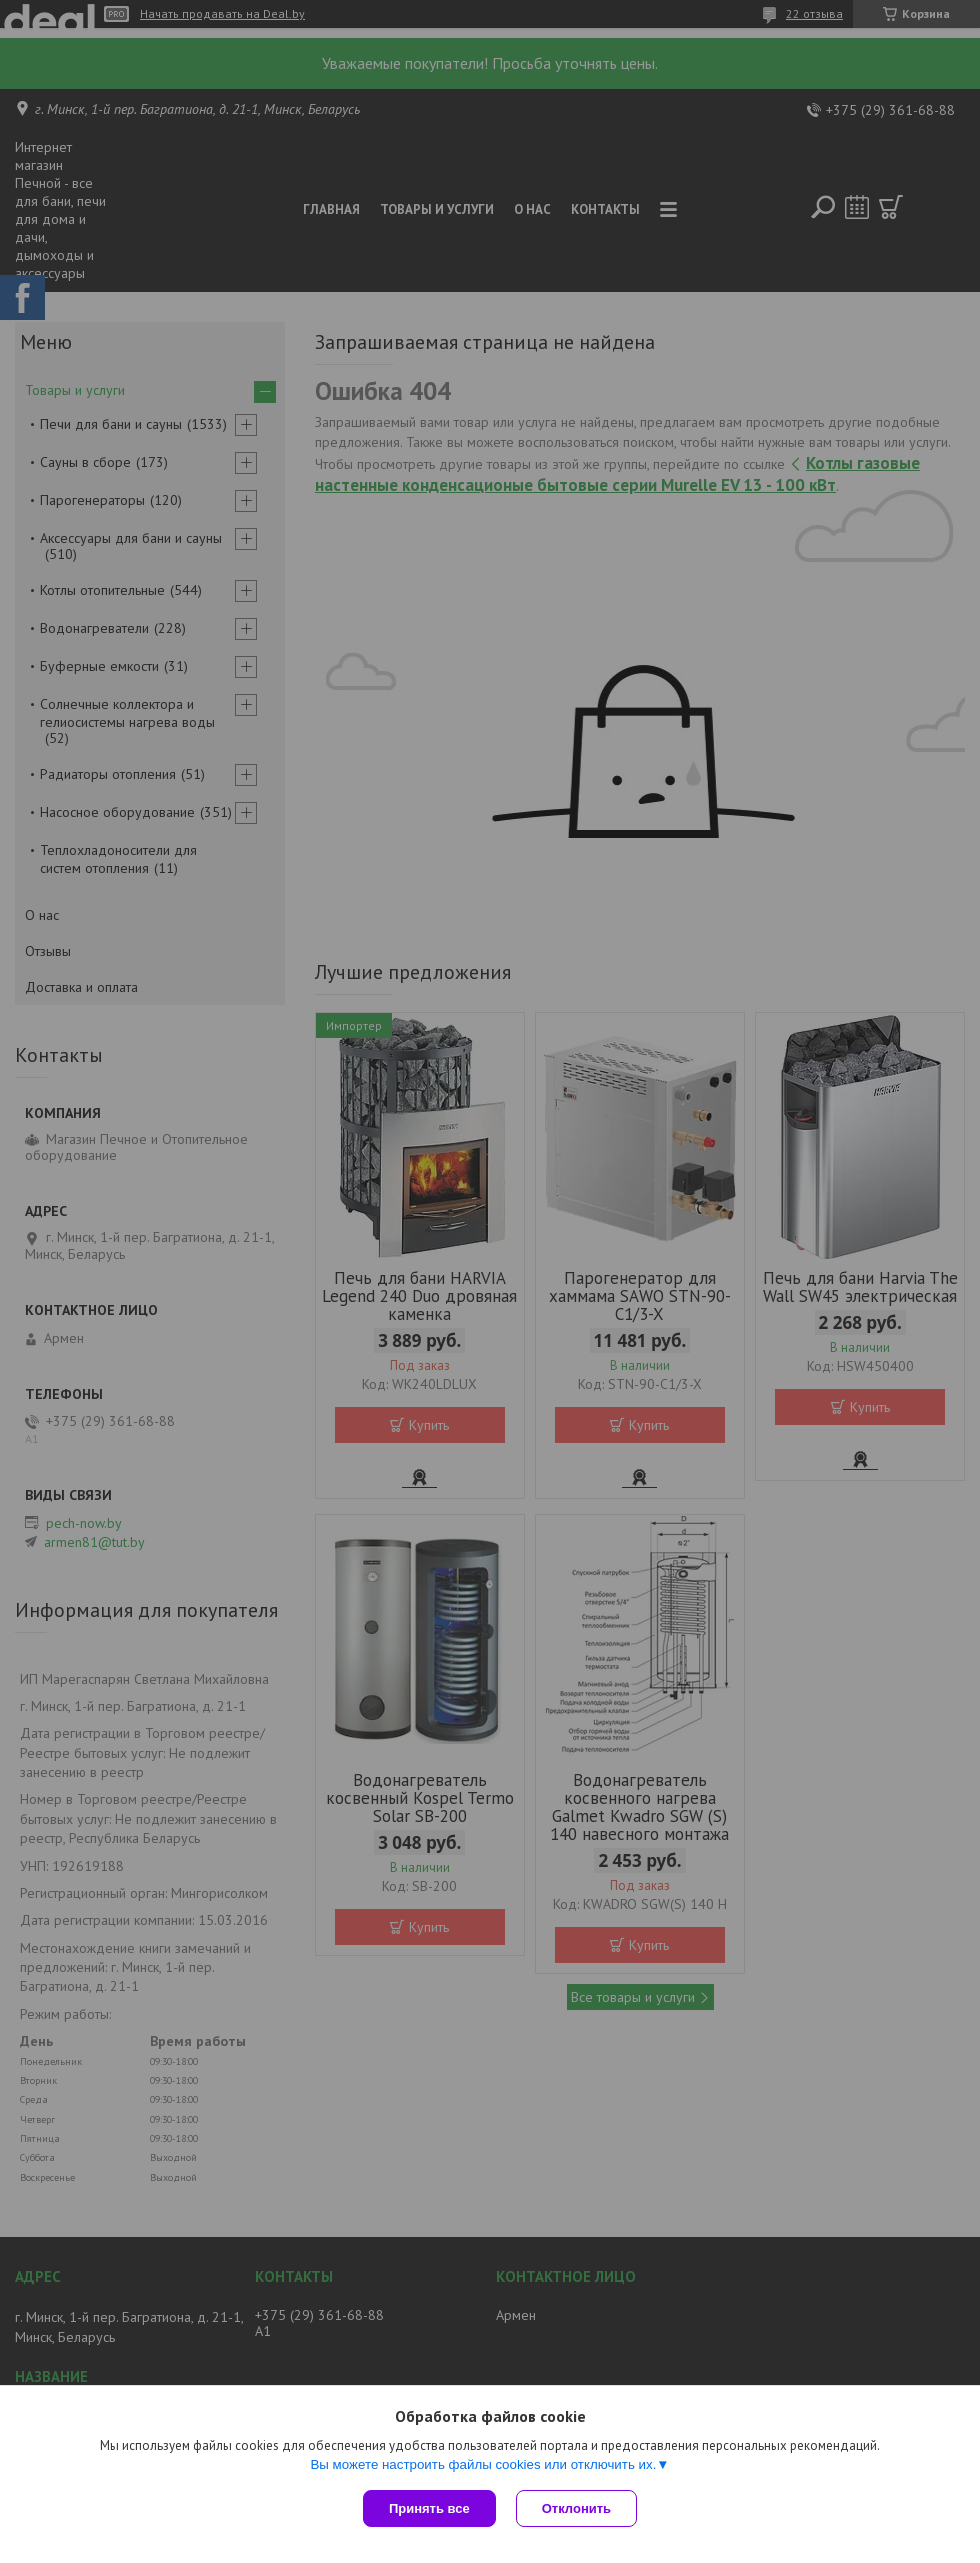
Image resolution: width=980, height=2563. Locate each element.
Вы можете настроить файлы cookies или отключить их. (483, 2464)
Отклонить (576, 2508)
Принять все (429, 2508)
